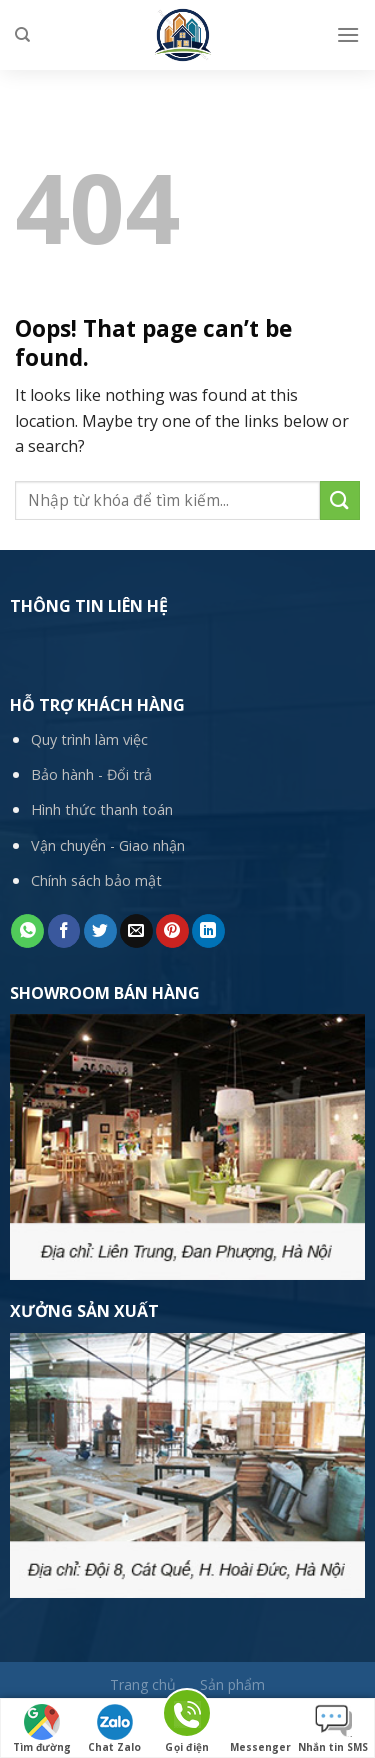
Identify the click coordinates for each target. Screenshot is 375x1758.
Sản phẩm (232, 1684)
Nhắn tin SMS (333, 1729)
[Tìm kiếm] (22, 35)
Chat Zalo (114, 1729)
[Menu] (348, 34)
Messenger (260, 1729)
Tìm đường (42, 1729)
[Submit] (340, 500)
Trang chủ (143, 1684)
